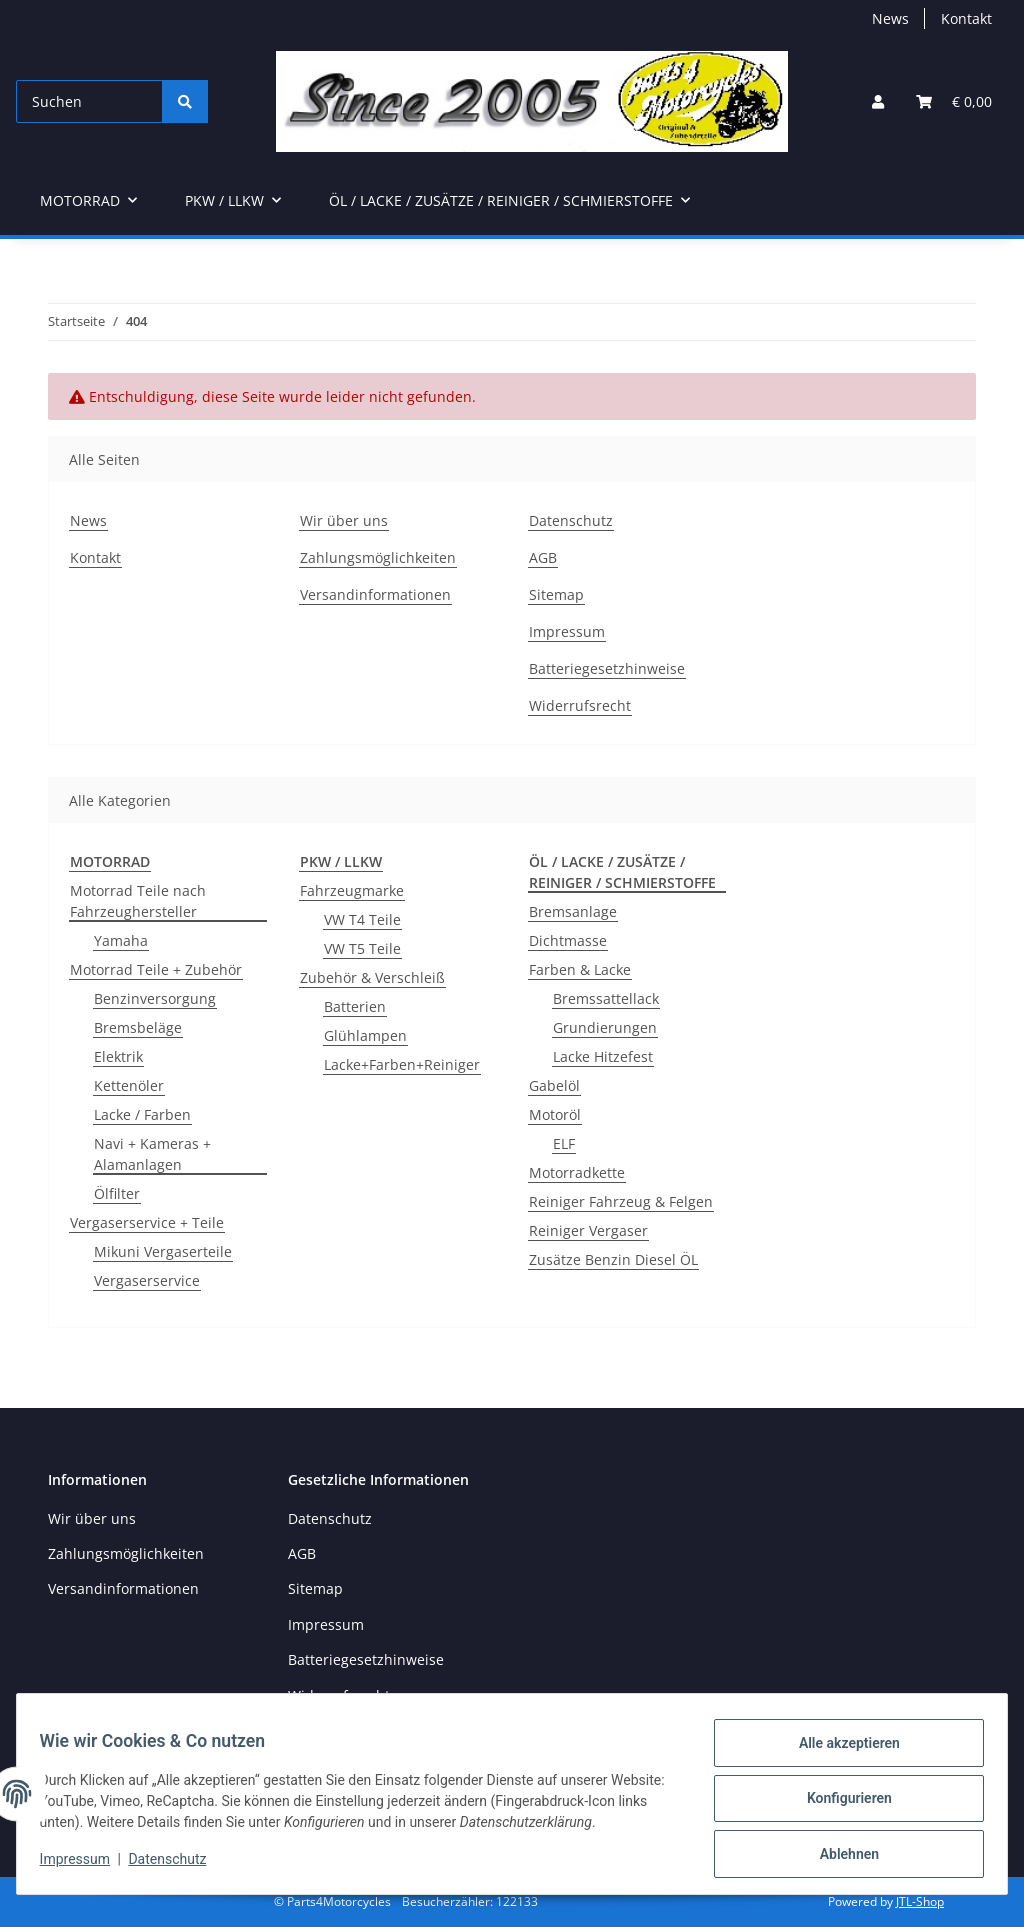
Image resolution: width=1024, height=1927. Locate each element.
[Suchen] (89, 101)
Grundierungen (605, 1027)
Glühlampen (365, 1035)
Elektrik (118, 1056)
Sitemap (556, 594)
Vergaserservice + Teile (147, 1222)
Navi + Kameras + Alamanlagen (152, 1154)
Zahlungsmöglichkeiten (378, 557)
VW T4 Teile (362, 919)
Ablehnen (839, 1856)
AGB (543, 557)
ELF (564, 1143)
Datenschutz (177, 1865)
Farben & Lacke (580, 969)
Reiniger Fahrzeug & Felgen (621, 1201)
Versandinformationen (375, 594)
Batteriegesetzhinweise (607, 668)
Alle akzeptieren (839, 1752)
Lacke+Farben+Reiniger (402, 1064)
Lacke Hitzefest (603, 1056)
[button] (878, 101)
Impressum (84, 1865)
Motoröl (555, 1114)
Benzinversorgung (155, 998)
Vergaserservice (147, 1280)
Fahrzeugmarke (352, 890)
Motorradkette (577, 1172)
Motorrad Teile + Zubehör (156, 969)
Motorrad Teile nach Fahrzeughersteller (138, 901)
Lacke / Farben (142, 1114)
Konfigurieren (839, 1804)
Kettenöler (129, 1085)
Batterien (355, 1006)
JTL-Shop (920, 1901)
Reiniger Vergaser (588, 1230)
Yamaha (121, 940)
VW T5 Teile (362, 948)
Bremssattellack (606, 998)
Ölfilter (117, 1193)
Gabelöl (554, 1085)
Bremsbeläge (138, 1027)
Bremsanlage (573, 911)
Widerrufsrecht (580, 705)
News (890, 18)
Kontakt (966, 18)
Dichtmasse (568, 940)
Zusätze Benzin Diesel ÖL (613, 1259)
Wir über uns (344, 520)
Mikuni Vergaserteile (163, 1251)
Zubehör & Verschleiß (372, 977)
